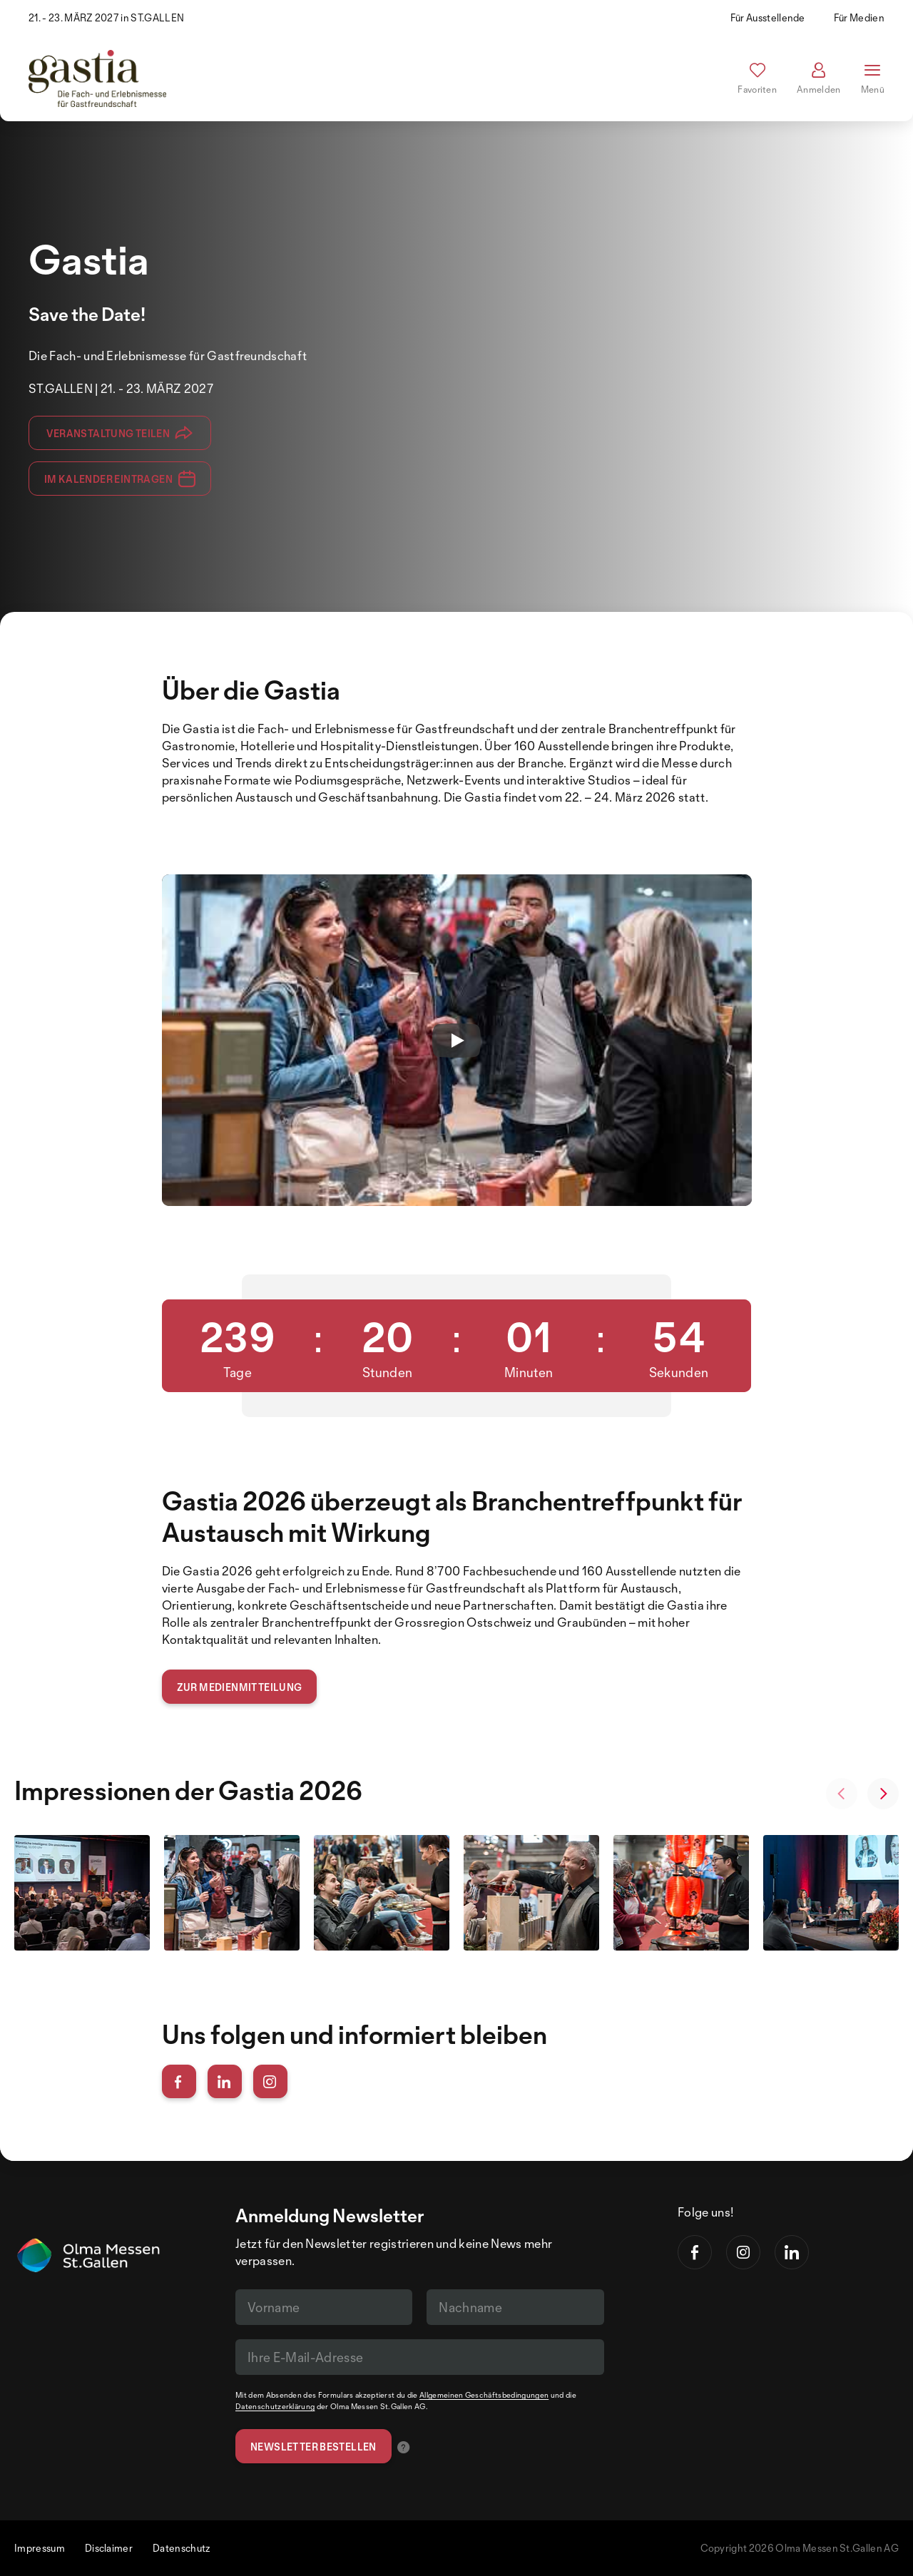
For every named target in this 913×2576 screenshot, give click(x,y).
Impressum (39, 2548)
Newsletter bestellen (313, 2446)
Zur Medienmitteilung (239, 1687)
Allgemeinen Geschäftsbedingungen (484, 2395)
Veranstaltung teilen (119, 432)
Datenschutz (181, 2548)
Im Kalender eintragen (120, 479)
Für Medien (859, 17)
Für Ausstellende (767, 17)
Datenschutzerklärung (275, 2406)
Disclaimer (109, 2548)
